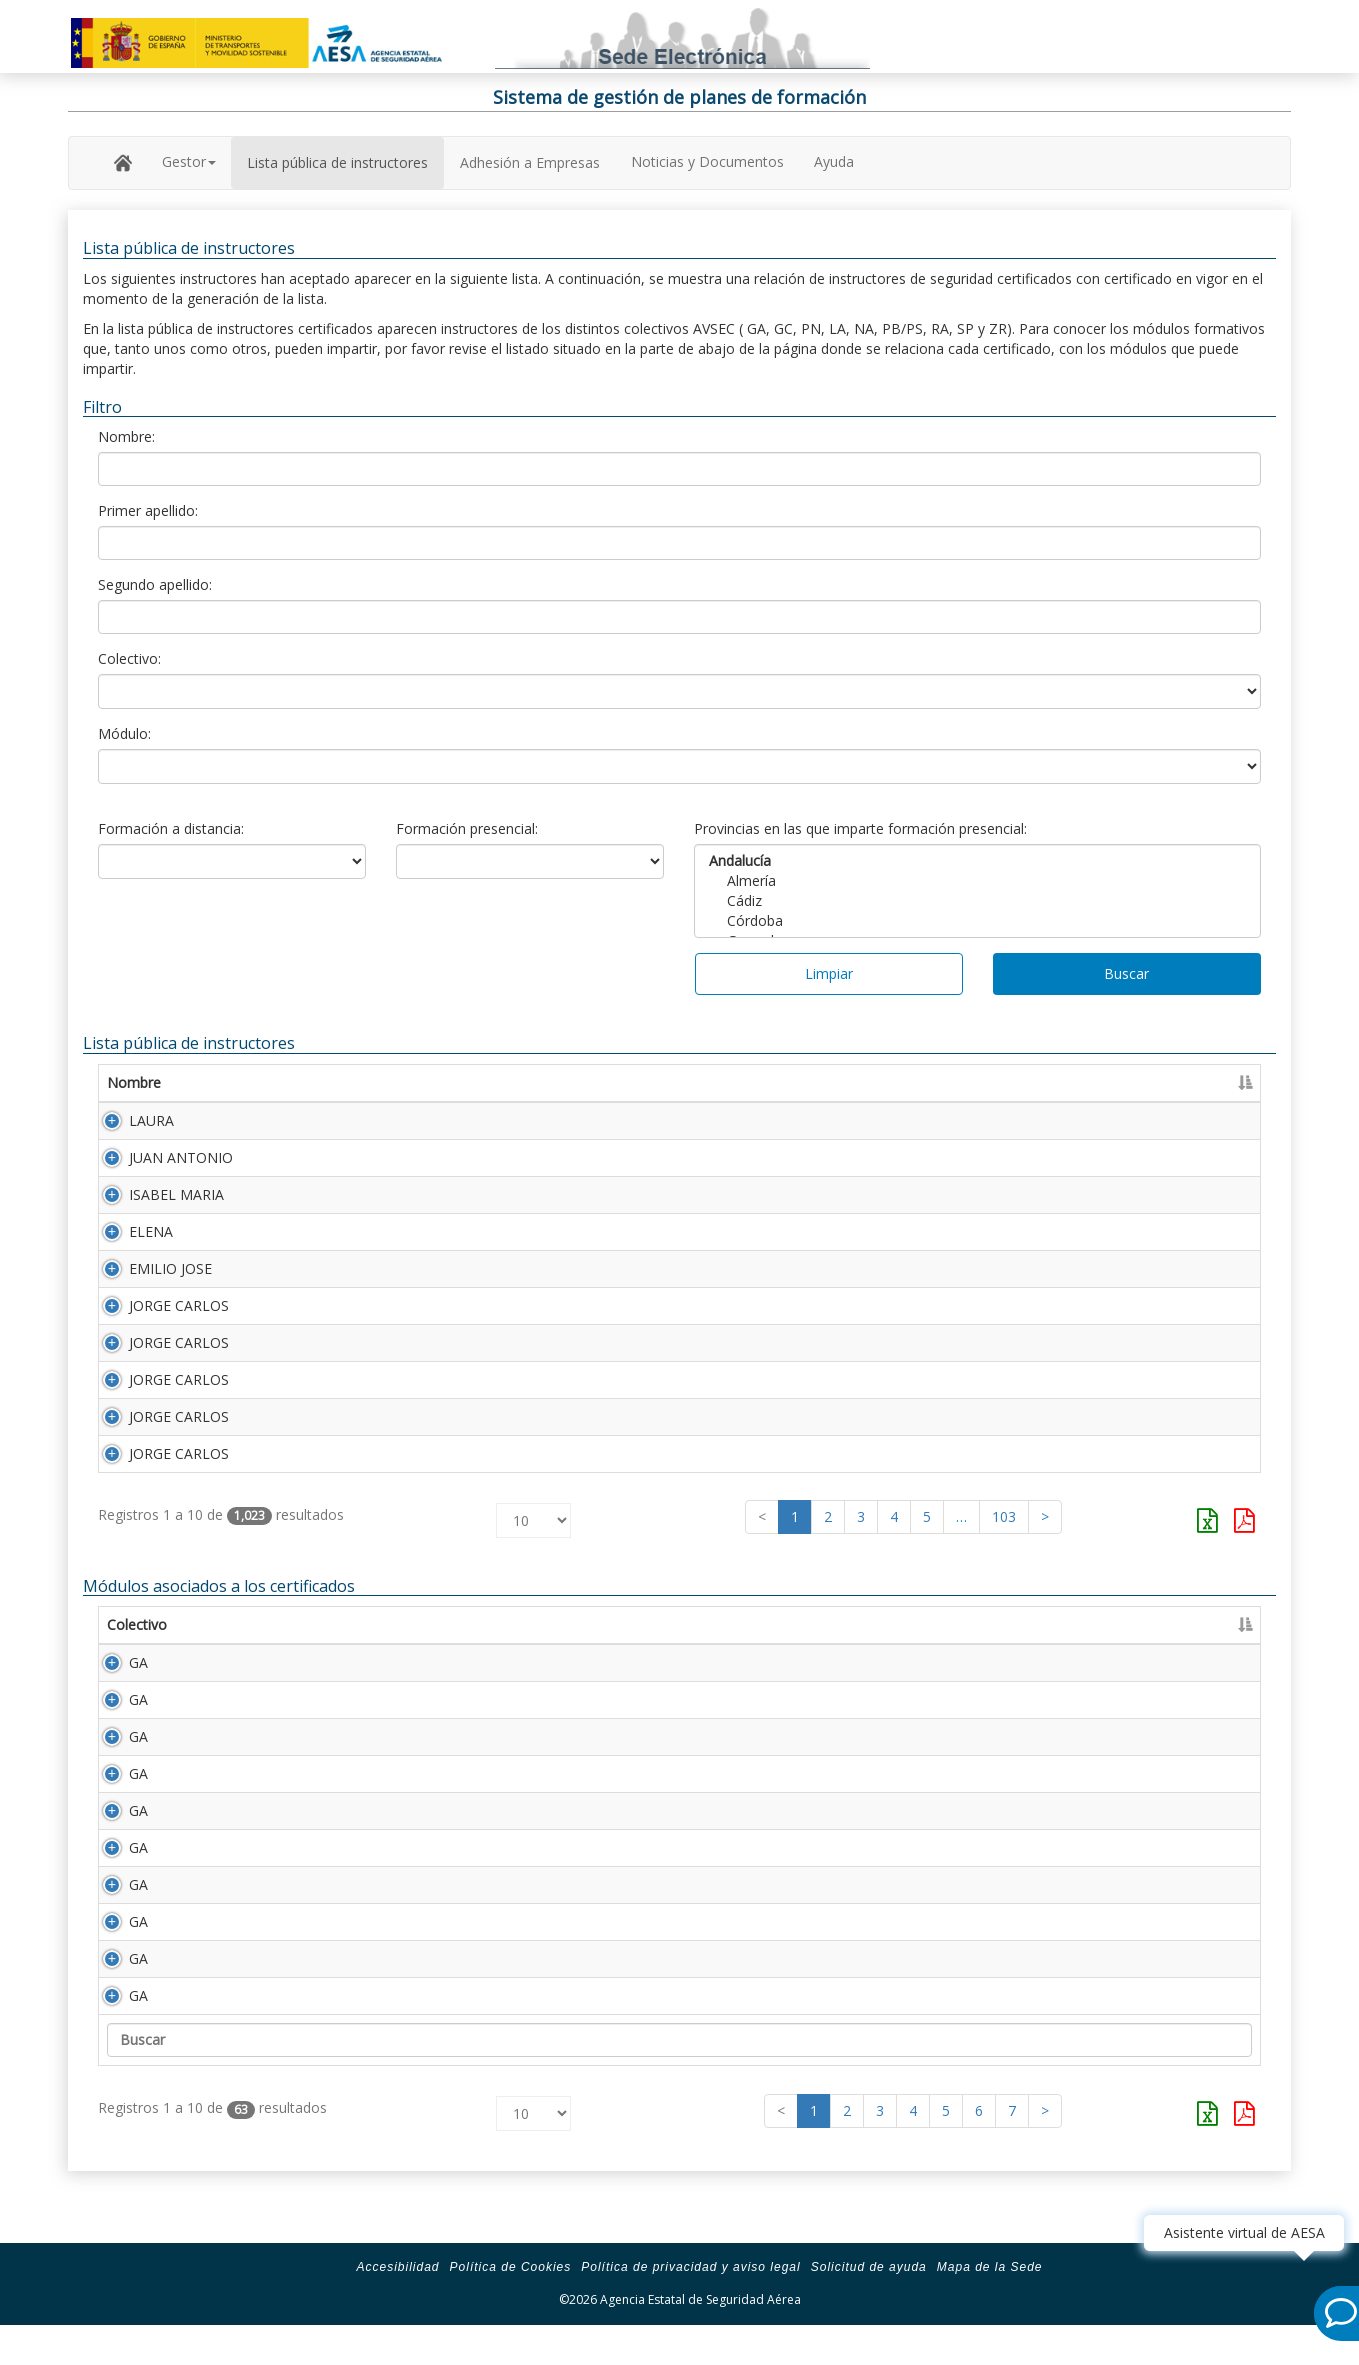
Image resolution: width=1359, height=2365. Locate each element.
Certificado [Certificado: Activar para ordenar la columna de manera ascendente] (1017, 1082)
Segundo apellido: (155, 584)
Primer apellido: (148, 510)
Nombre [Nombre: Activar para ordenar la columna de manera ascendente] (134, 1082)
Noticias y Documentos (707, 161)
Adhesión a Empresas (530, 162)
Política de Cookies (511, 2307)
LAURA (129, 1120)
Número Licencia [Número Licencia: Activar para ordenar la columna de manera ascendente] (865, 1082)
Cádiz (977, 901)
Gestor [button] (189, 161)
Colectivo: (129, 658)
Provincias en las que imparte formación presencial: (860, 828)
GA (116, 1702)
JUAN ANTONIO (159, 1161)
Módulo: (124, 733)
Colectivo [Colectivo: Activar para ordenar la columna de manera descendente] (137, 1664)
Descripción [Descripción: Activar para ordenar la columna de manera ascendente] (333, 1664)
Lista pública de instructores (337, 162)
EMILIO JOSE (148, 1284)
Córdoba (977, 921)
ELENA (129, 1243)
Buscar (1126, 973)
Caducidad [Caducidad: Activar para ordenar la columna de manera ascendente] (1124, 1082)
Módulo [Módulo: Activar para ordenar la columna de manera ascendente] (231, 1664)
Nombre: (126, 436)
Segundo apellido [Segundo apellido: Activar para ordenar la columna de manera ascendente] (618, 1082)
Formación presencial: (467, 828)
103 (1004, 1556)
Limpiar (829, 973)
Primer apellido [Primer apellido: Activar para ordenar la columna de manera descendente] (341, 1082)
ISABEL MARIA (154, 1202)
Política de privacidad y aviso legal (690, 2307)
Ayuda (834, 161)
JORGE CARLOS (157, 1325)
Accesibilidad (397, 2307)
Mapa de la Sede (990, 2307)
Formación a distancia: (171, 828)
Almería (977, 881)
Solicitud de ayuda (869, 2307)
